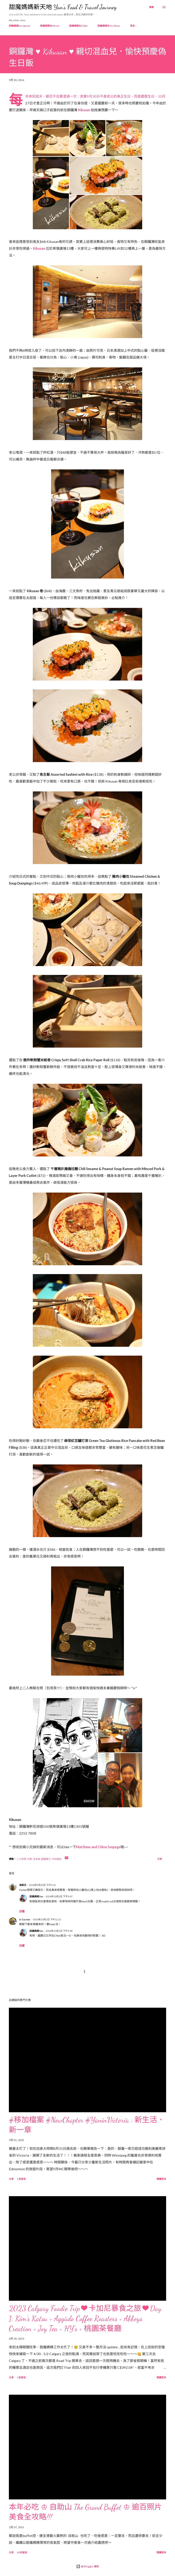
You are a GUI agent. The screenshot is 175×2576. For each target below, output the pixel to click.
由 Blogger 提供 (87, 2566)
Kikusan (84, 110)
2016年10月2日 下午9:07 (59, 1896)
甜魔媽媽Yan (36, 1896)
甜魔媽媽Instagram (19, 25)
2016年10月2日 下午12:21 (47, 1919)
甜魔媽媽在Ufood (49, 25)
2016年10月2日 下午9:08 (59, 1930)
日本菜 (36, 1858)
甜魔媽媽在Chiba (78, 25)
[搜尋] (151, 7)
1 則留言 (21, 2178)
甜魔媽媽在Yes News (108, 25)
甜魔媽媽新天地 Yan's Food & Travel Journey (63, 7)
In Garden (24, 1919)
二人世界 (21, 1858)
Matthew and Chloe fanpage (98, 1847)
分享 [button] (159, 1858)
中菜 (29, 1858)
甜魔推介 (46, 1858)
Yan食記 (56, 1858)
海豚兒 (22, 1885)
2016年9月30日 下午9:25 (42, 1885)
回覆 (22, 1911)
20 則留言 (22, 2552)
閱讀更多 (161, 2178)
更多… (133, 25)
